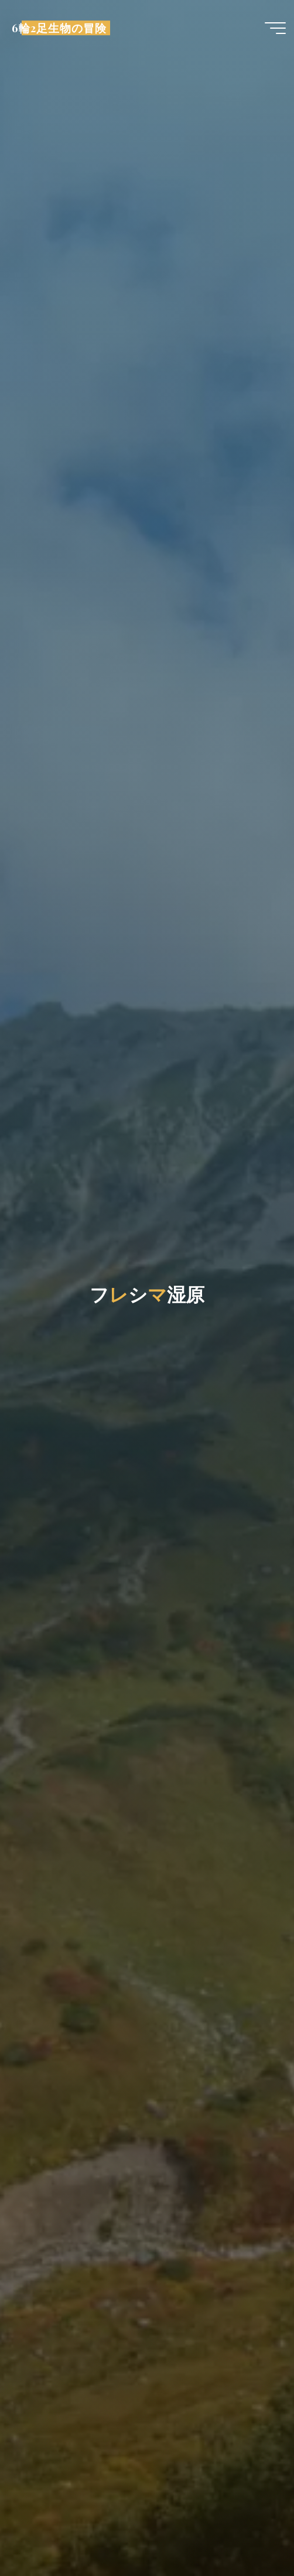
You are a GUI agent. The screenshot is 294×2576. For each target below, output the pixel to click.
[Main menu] (275, 28)
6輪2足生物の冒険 (59, 28)
